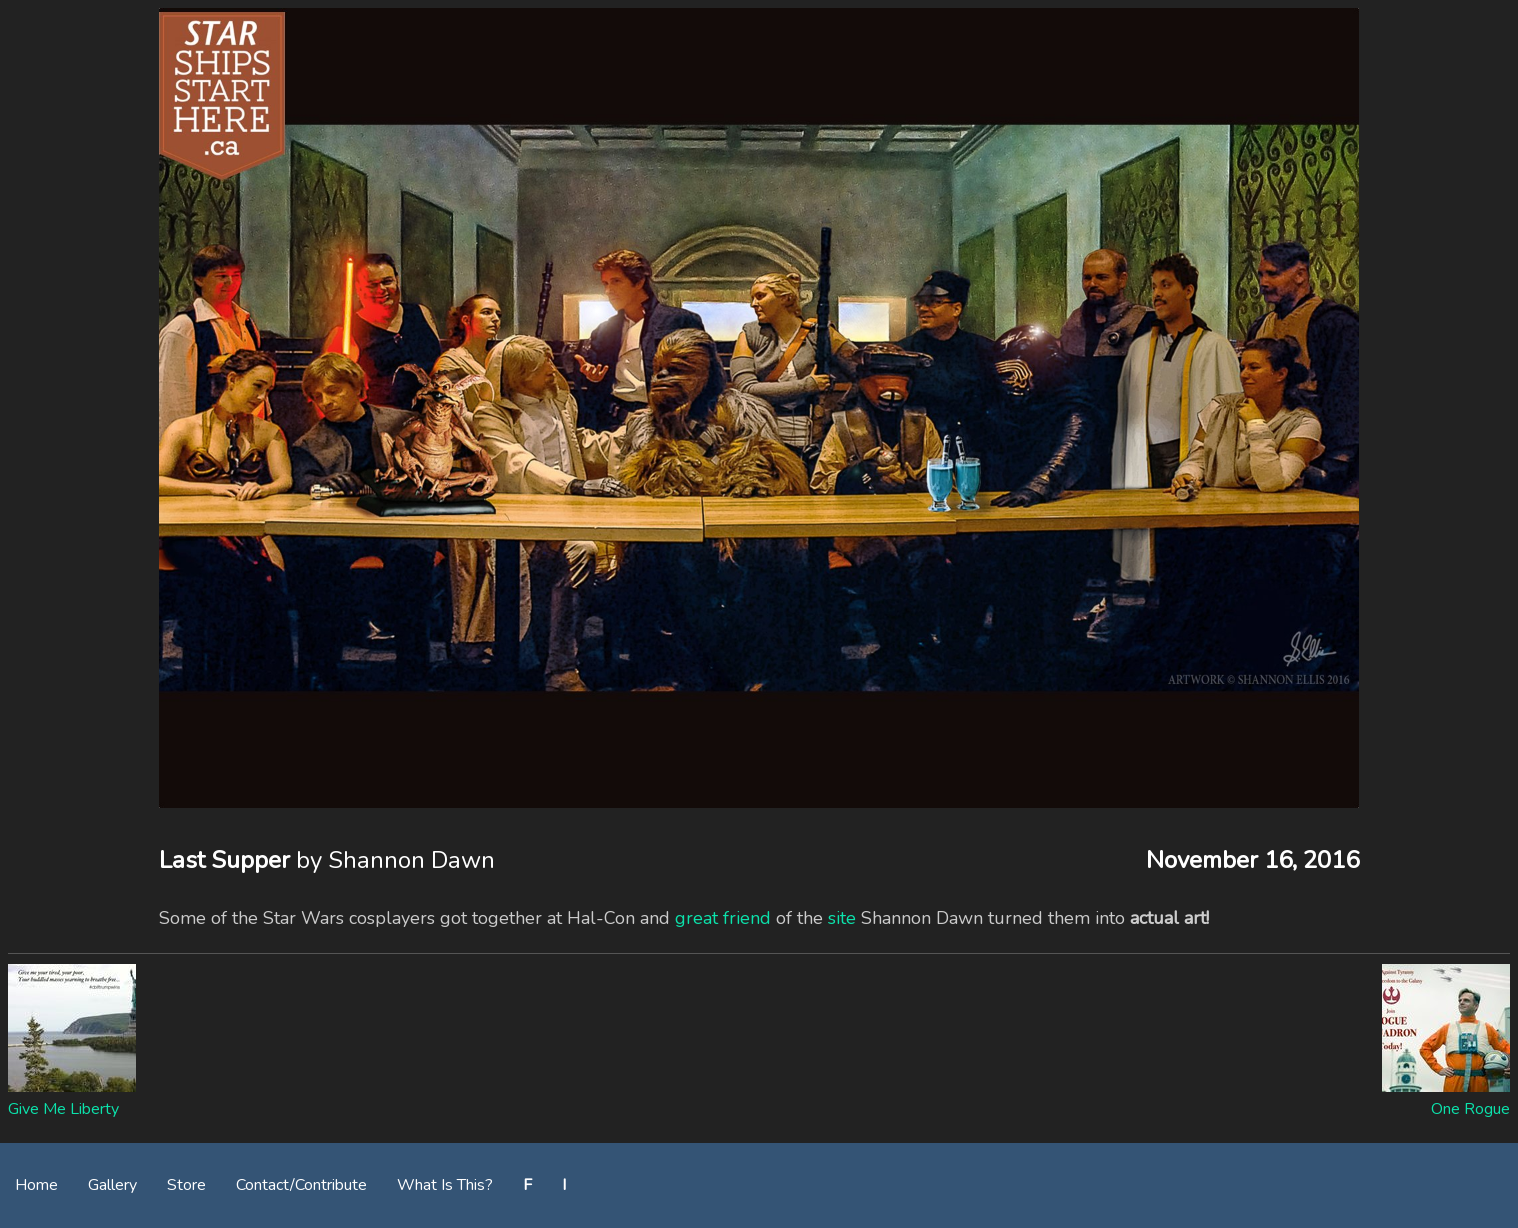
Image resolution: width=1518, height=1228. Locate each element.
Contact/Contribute (301, 1185)
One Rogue (1470, 1109)
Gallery (112, 1185)
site (842, 918)
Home (36, 1185)
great (696, 918)
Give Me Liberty (63, 1109)
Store (186, 1185)
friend (747, 918)
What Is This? (445, 1185)
